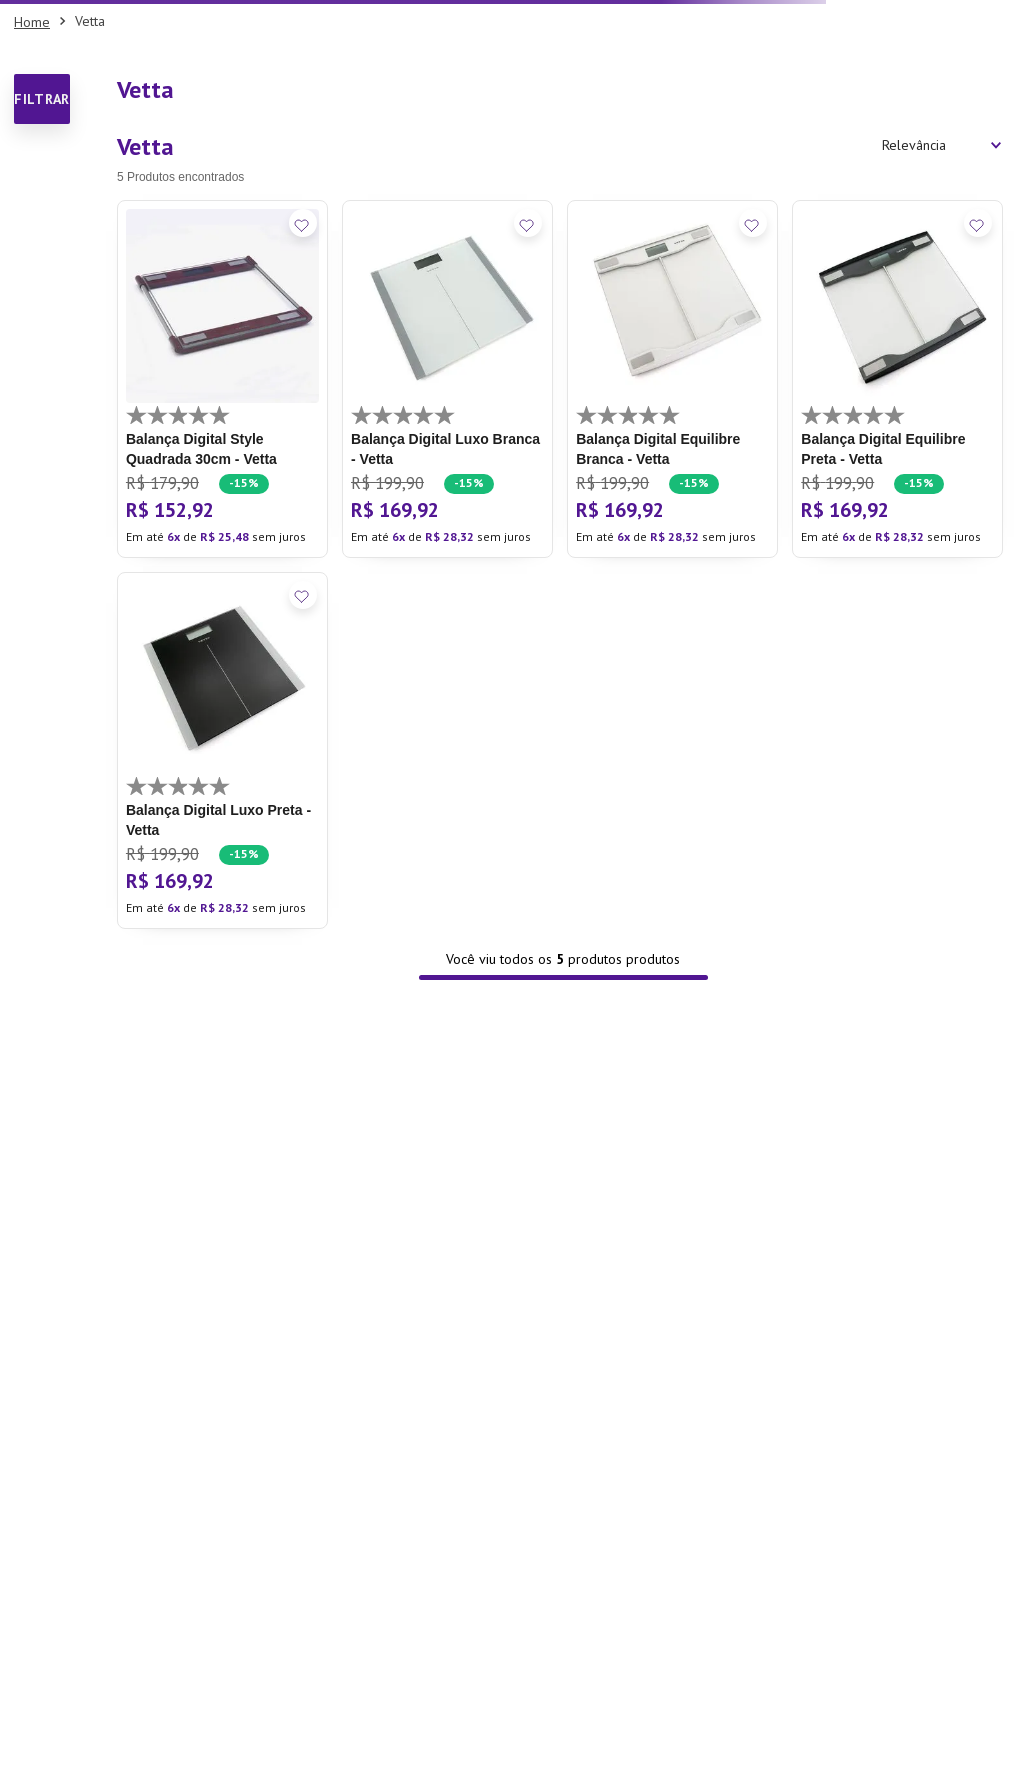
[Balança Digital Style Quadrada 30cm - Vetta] (222, 379)
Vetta (90, 21)
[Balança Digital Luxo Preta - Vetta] (222, 751)
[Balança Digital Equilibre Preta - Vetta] (897, 379)
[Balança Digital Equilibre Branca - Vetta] (672, 379)
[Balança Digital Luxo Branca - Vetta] (447, 379)
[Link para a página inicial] (32, 22)
